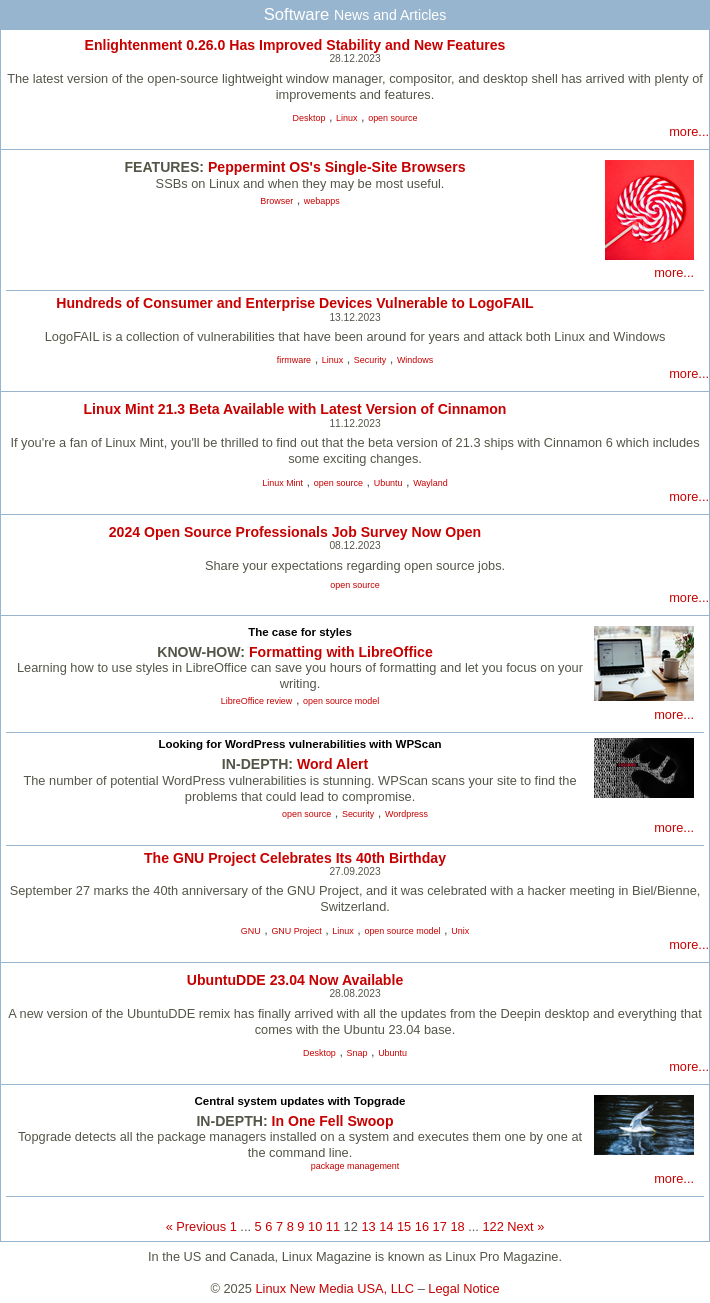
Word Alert (332, 764)
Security (370, 360)
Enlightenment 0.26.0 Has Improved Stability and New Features (295, 45)
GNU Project (296, 931)
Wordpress (406, 814)
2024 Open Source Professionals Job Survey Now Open (295, 532)
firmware (294, 360)
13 (368, 1226)
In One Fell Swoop (333, 1121)
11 (333, 1226)
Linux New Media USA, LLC (335, 1288)
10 (315, 1226)
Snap (357, 1053)
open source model (341, 701)
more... (689, 131)
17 (440, 1226)
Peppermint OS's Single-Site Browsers (337, 167)
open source (392, 118)
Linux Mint (282, 483)
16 (422, 1226)
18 (457, 1226)
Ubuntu (388, 483)
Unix (460, 931)
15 (404, 1226)
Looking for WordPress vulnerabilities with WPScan (299, 744)
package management (355, 1166)
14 (386, 1226)
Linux (346, 118)
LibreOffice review (257, 701)
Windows (415, 360)
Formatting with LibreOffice (341, 652)
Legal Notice (463, 1288)
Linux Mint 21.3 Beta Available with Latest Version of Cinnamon (295, 409)
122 (492, 1226)
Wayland (430, 483)
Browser (276, 201)
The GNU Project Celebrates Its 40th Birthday (295, 858)
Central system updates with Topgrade (300, 1101)
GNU (251, 931)
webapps (322, 201)
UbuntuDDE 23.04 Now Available (295, 980)
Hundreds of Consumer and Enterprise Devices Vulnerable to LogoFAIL (294, 303)
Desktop (309, 118)
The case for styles (300, 632)
